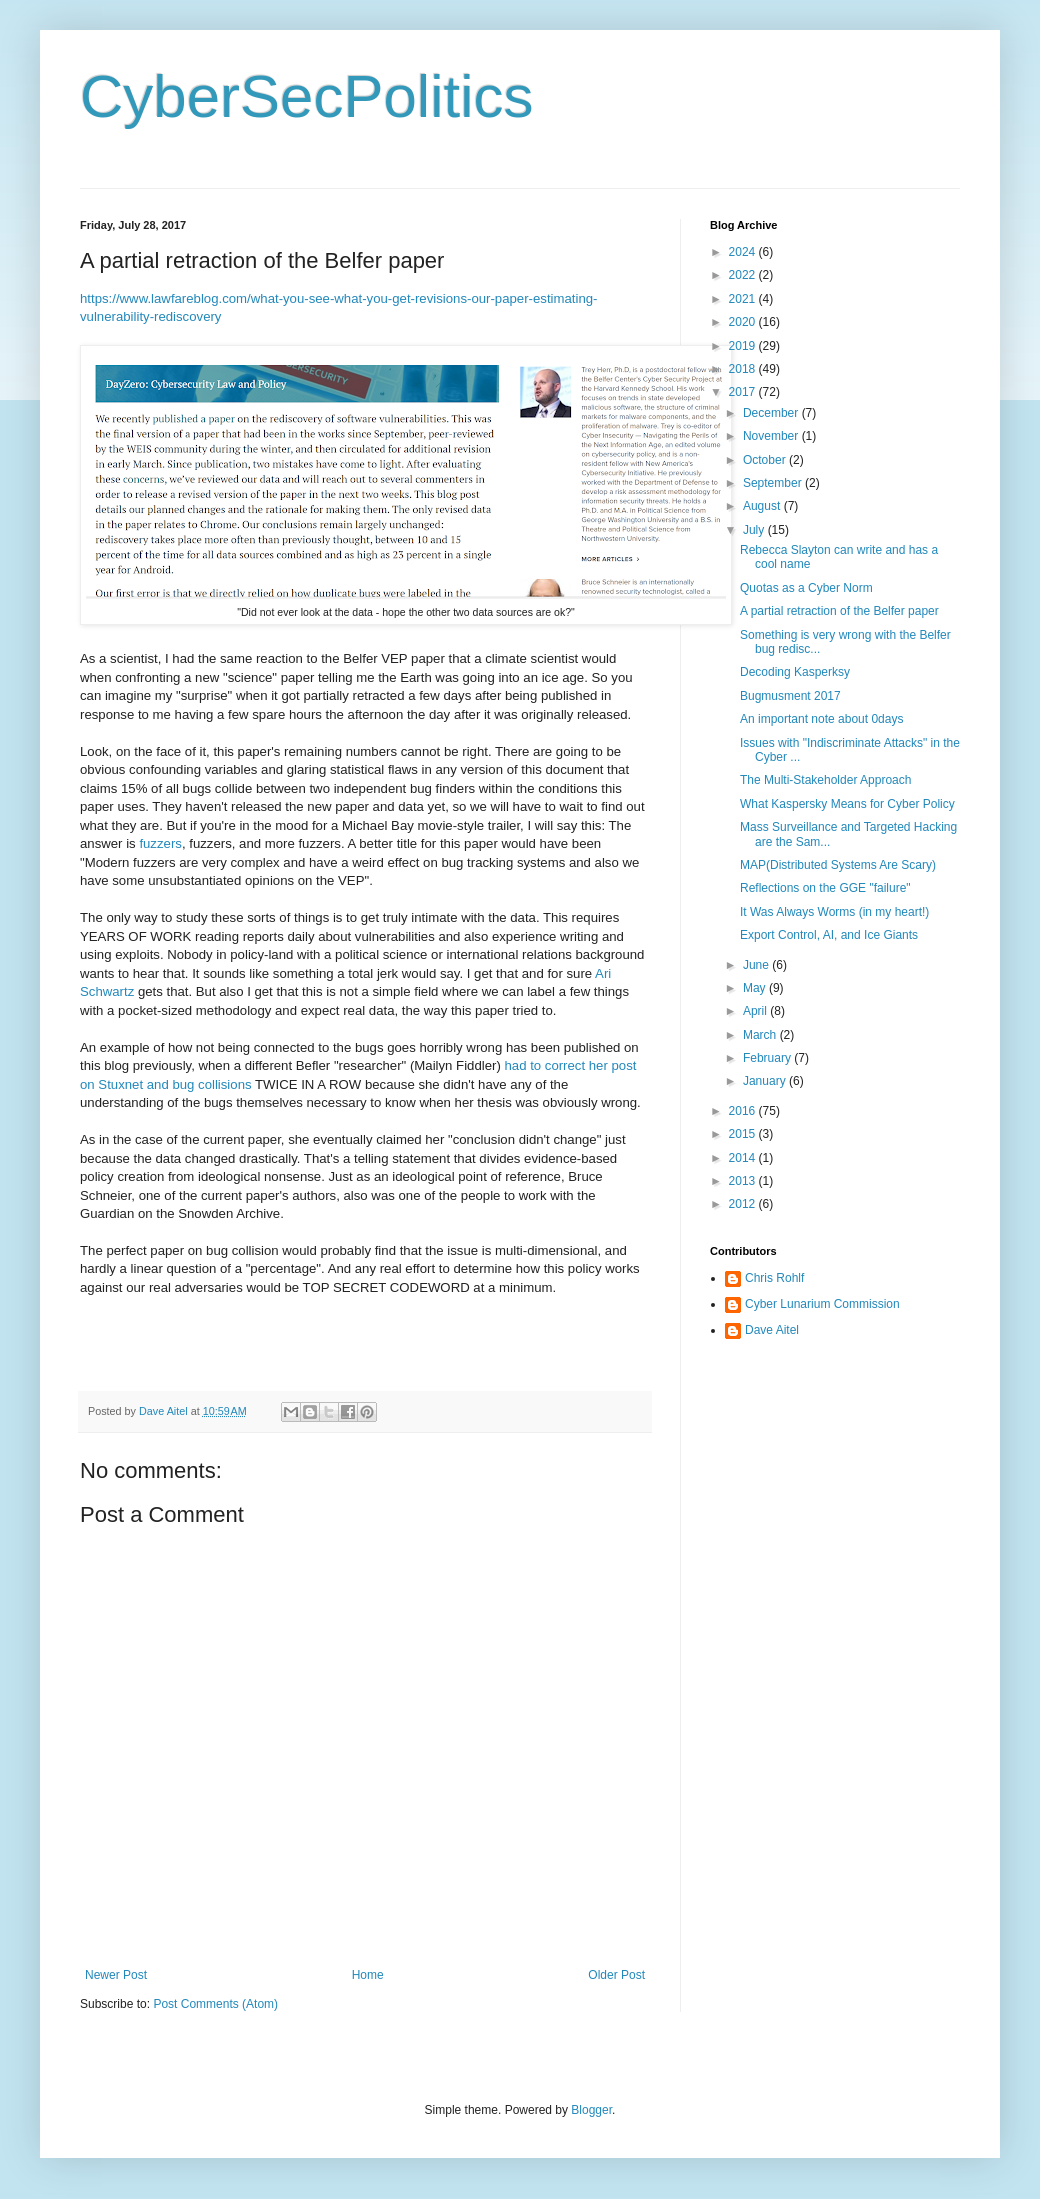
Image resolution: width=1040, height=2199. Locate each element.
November (772, 436)
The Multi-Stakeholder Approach (825, 780)
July (755, 530)
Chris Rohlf (774, 1278)
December (772, 413)
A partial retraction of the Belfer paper (839, 611)
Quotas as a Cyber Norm (806, 588)
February (768, 1058)
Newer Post (116, 1975)
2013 (744, 1181)
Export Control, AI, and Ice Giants (829, 935)
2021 (744, 299)
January (766, 1081)
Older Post (616, 1975)
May (756, 988)
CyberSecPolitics (307, 96)
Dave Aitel (772, 1330)
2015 (744, 1134)
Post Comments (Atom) (215, 2004)
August (763, 506)
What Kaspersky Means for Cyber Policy (847, 804)
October (766, 460)
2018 (744, 369)
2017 (744, 392)
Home (368, 1975)
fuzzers (160, 843)
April (756, 1011)
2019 (744, 346)
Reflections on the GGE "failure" (825, 888)
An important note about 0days (821, 719)
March (761, 1035)
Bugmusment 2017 (790, 696)
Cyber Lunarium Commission (822, 1304)
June (757, 965)
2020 (744, 322)
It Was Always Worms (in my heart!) (834, 912)
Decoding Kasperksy (795, 672)
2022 (744, 275)
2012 (744, 1204)
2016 (744, 1111)
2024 (744, 252)
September (774, 483)
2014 (744, 1158)
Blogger (591, 2110)
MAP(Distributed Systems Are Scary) (838, 865)
